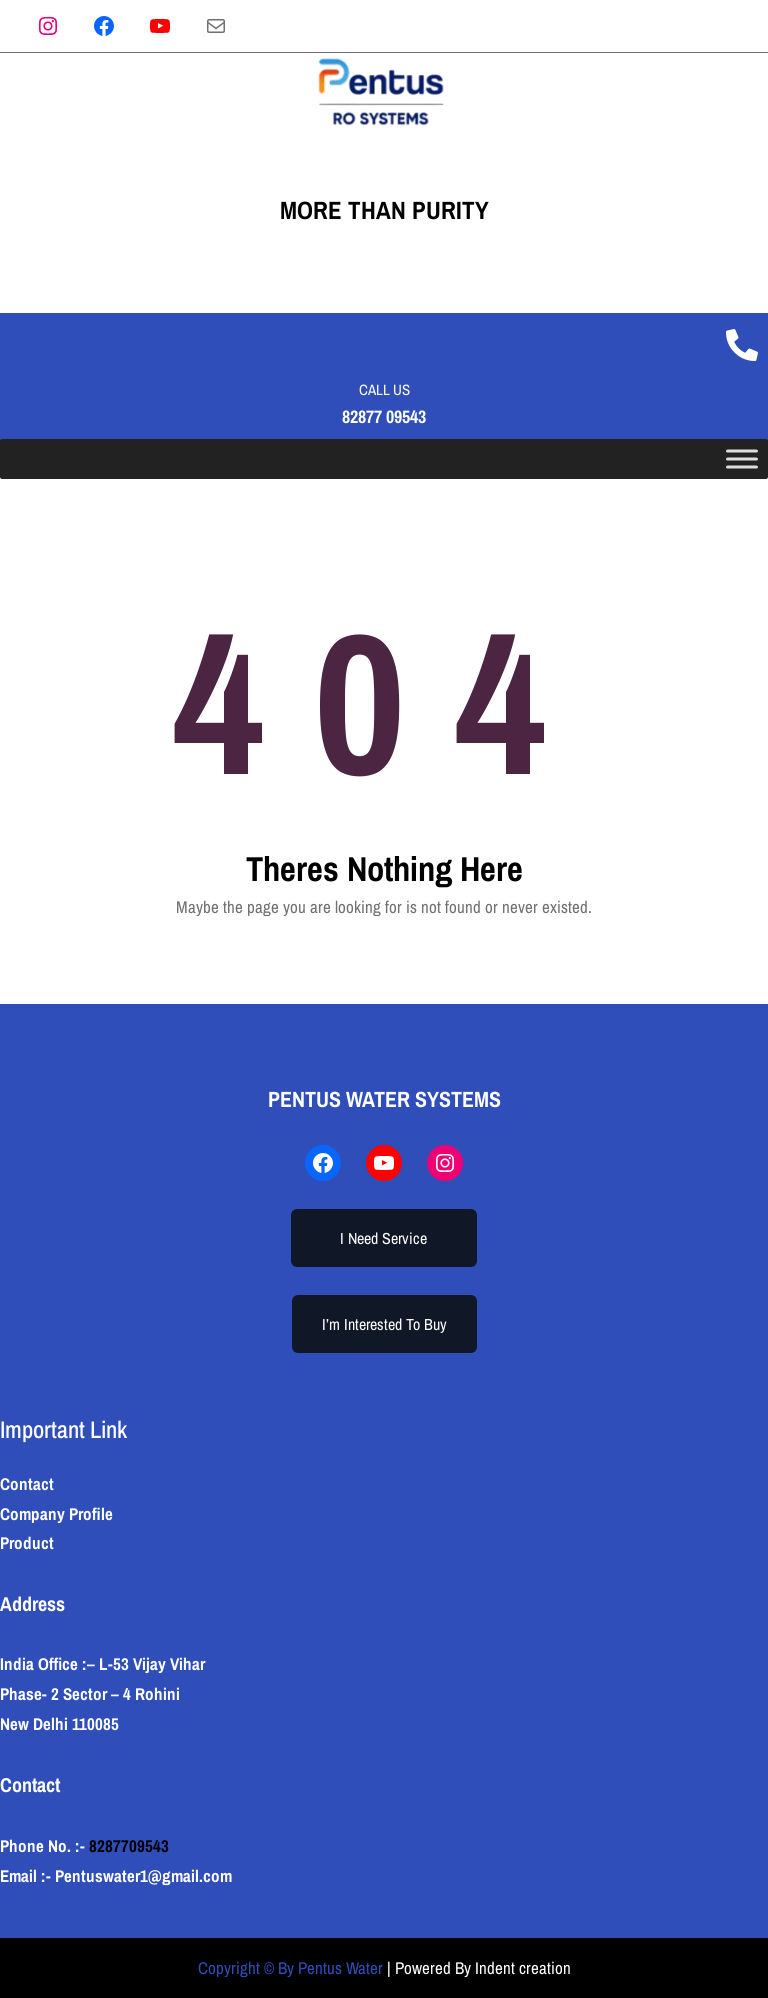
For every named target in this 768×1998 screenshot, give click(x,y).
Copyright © (236, 1967)
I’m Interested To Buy (384, 1324)
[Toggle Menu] (742, 459)
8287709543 (129, 1845)
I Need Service (383, 1238)
